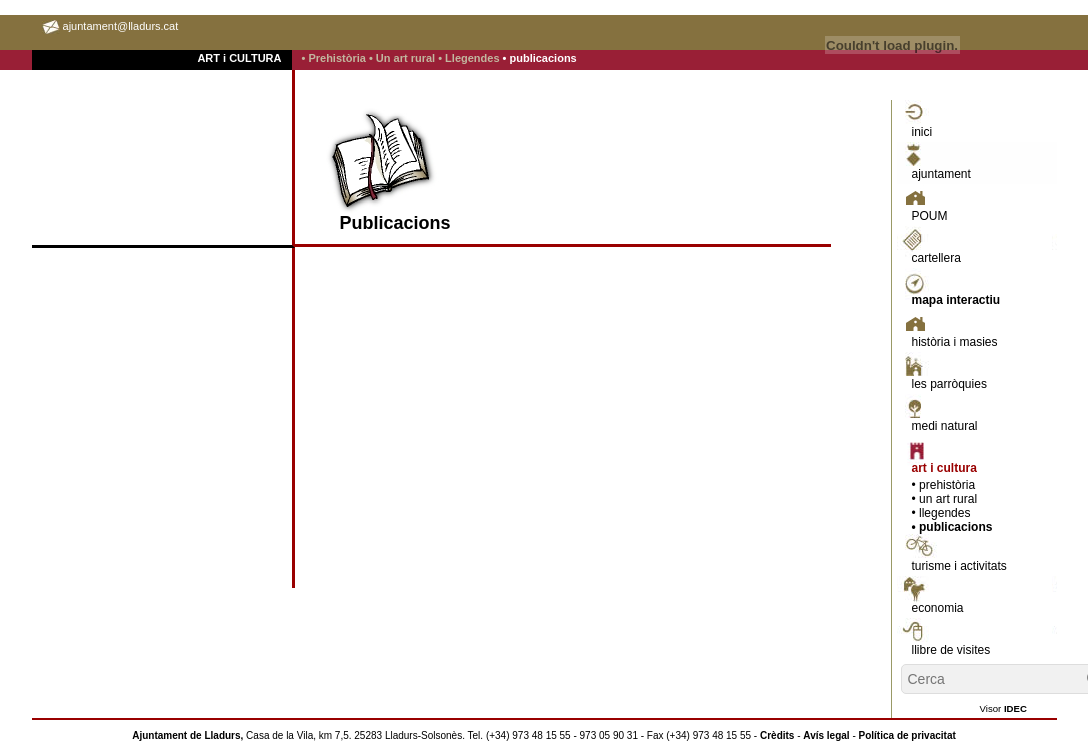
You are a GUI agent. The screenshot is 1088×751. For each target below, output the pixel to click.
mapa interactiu (956, 300)
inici (922, 132)
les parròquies (949, 384)
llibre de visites (951, 650)
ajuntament (941, 174)
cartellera (936, 258)
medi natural (945, 426)
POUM (930, 216)
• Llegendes (470, 58)
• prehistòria (944, 485)
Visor (1003, 708)
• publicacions (540, 58)
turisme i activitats (959, 566)
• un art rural (945, 499)
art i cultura (944, 468)
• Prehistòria (335, 58)
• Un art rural (403, 58)
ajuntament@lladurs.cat (121, 26)
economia (938, 608)
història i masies (955, 342)
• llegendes (941, 513)
